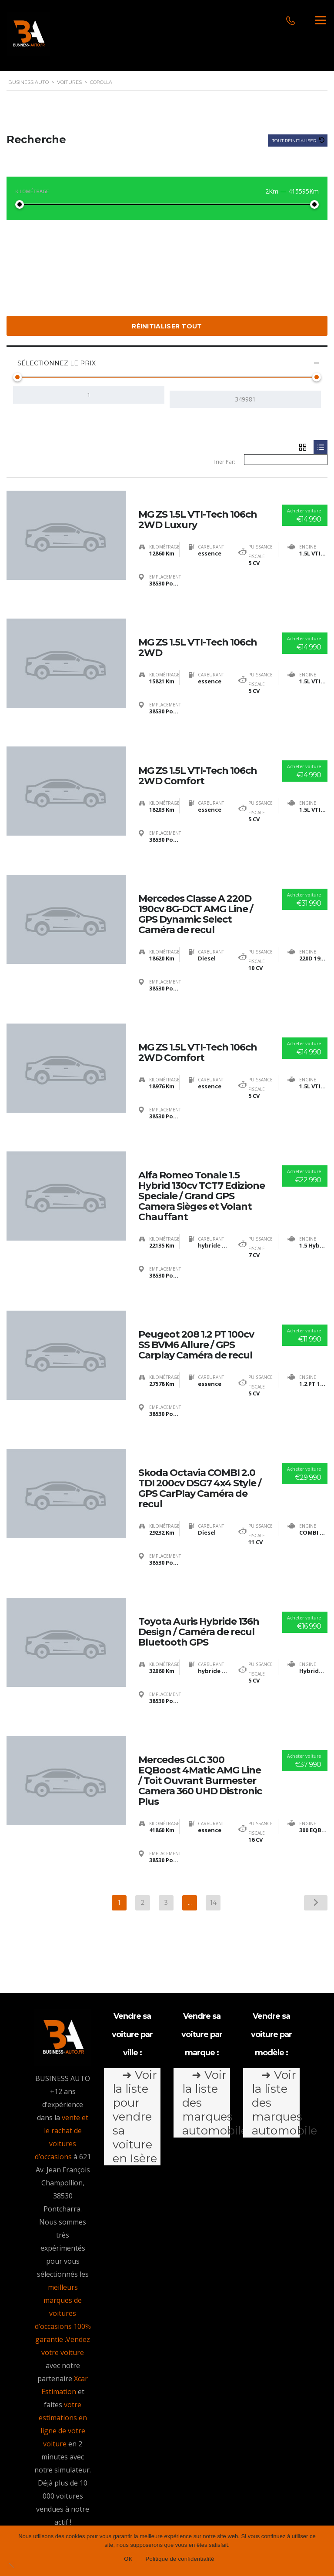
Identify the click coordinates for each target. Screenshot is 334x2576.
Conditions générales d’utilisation (200, 2505)
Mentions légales (110, 2505)
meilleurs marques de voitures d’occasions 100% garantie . (63, 2241)
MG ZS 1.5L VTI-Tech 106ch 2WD (197, 630)
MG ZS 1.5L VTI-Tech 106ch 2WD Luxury (197, 507)
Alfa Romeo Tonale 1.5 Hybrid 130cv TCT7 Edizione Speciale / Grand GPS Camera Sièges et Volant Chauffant (201, 1157)
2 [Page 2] (142, 1831)
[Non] (11, 2565)
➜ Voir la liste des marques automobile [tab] (206, 2031)
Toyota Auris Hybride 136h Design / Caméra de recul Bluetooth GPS (198, 1568)
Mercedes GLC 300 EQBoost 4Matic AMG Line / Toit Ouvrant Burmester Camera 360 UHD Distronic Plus (200, 1709)
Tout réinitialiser (294, 141)
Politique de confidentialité (171, 2518)
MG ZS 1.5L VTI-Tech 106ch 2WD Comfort (197, 754)
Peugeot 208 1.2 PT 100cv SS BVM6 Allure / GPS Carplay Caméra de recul (196, 1298)
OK (128, 2559)
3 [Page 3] (166, 1831)
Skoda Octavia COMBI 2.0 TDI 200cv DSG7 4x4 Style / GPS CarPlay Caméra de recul (199, 1433)
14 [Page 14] (213, 1831)
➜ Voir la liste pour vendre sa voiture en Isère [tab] (135, 2045)
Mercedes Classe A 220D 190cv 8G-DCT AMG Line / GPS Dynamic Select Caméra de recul (195, 888)
